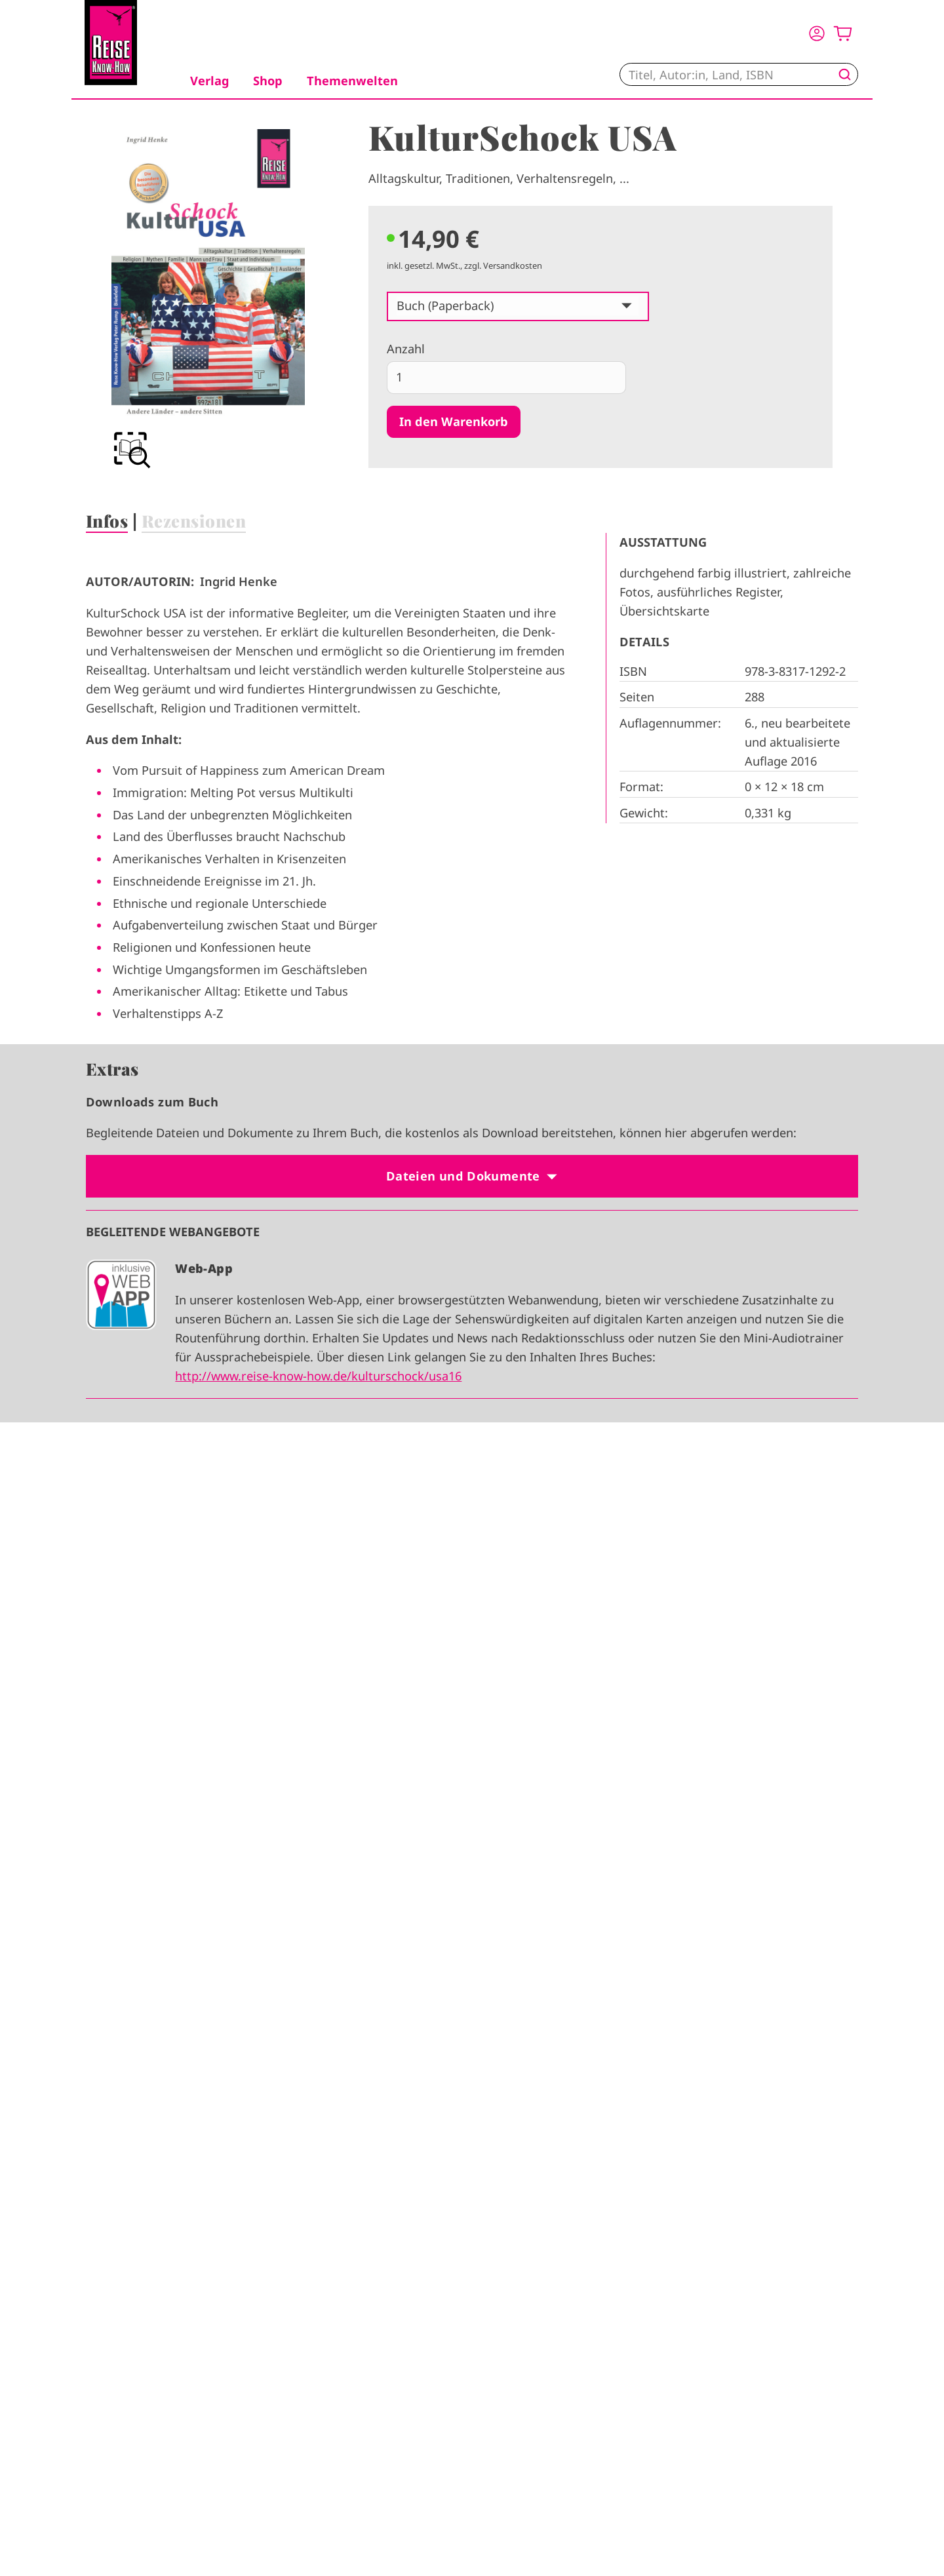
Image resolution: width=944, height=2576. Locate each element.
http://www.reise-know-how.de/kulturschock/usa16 (318, 1376)
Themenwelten (352, 80)
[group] (208, 301)
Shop (268, 80)
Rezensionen (194, 520)
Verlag (209, 80)
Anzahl (406, 349)
